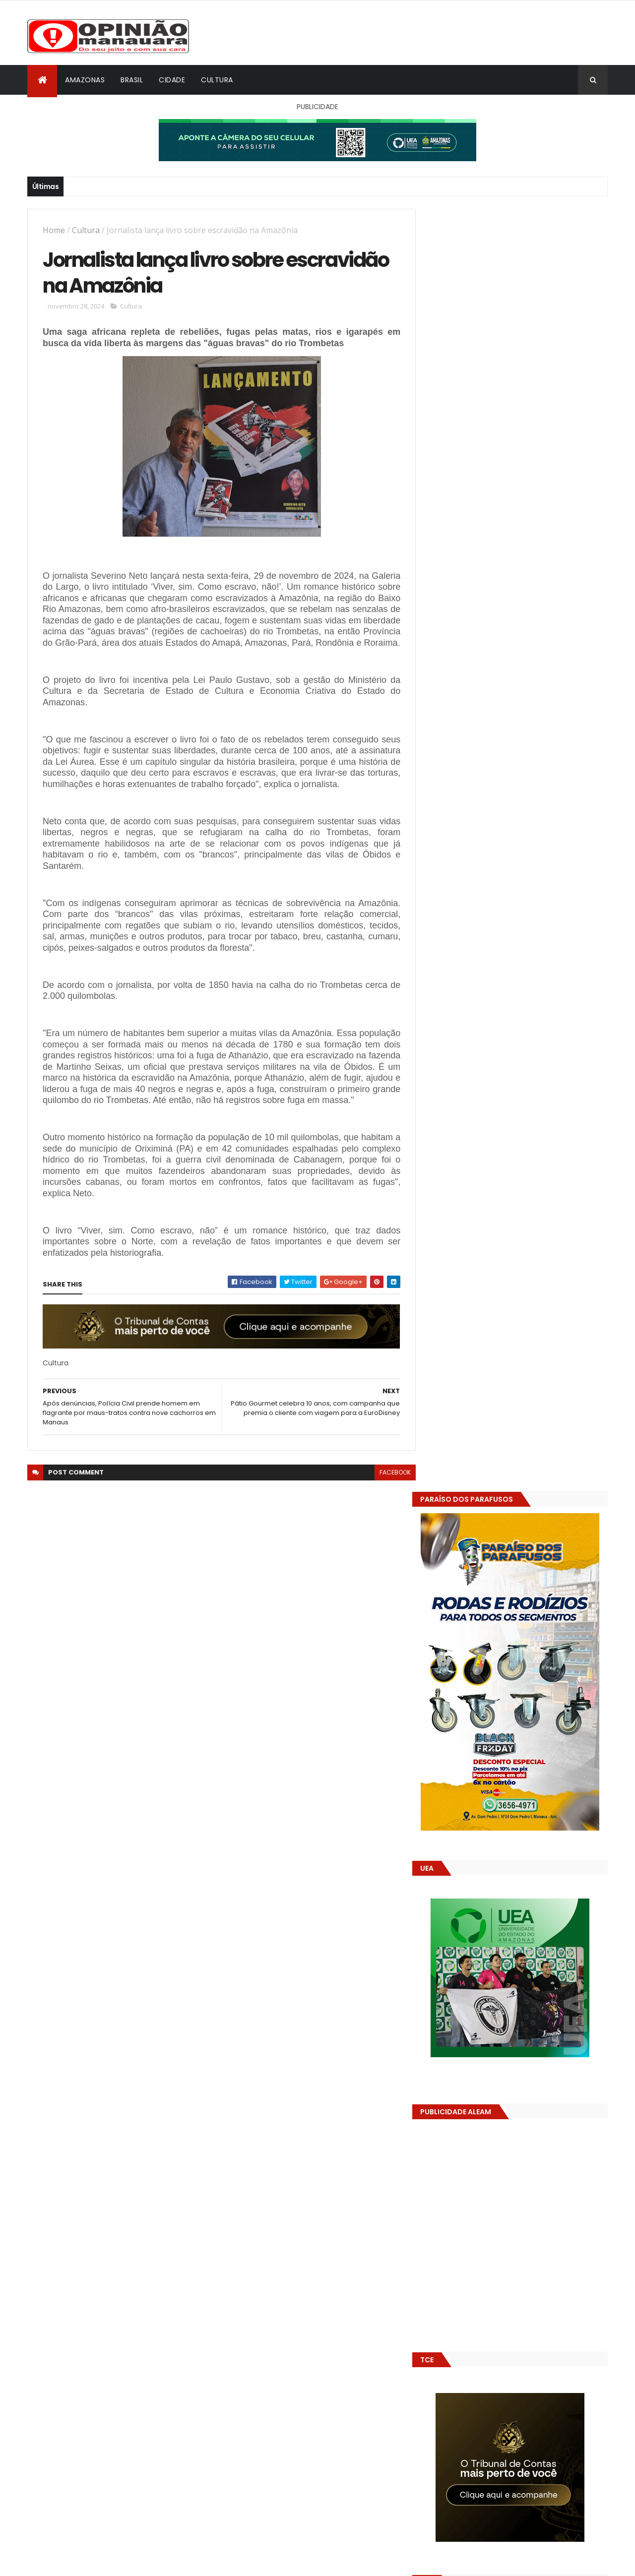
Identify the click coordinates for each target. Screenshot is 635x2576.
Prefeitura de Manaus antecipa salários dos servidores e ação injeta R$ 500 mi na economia (539, 1495)
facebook (387, 1495)
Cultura (217, 80)
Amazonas (85, 80)
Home (54, 230)
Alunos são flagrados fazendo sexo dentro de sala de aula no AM (532, 1531)
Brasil (132, 80)
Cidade (172, 80)
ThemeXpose (83, 2562)
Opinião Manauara (479, 1633)
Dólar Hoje (445, 1880)
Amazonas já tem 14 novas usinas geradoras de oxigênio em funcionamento (529, 1576)
